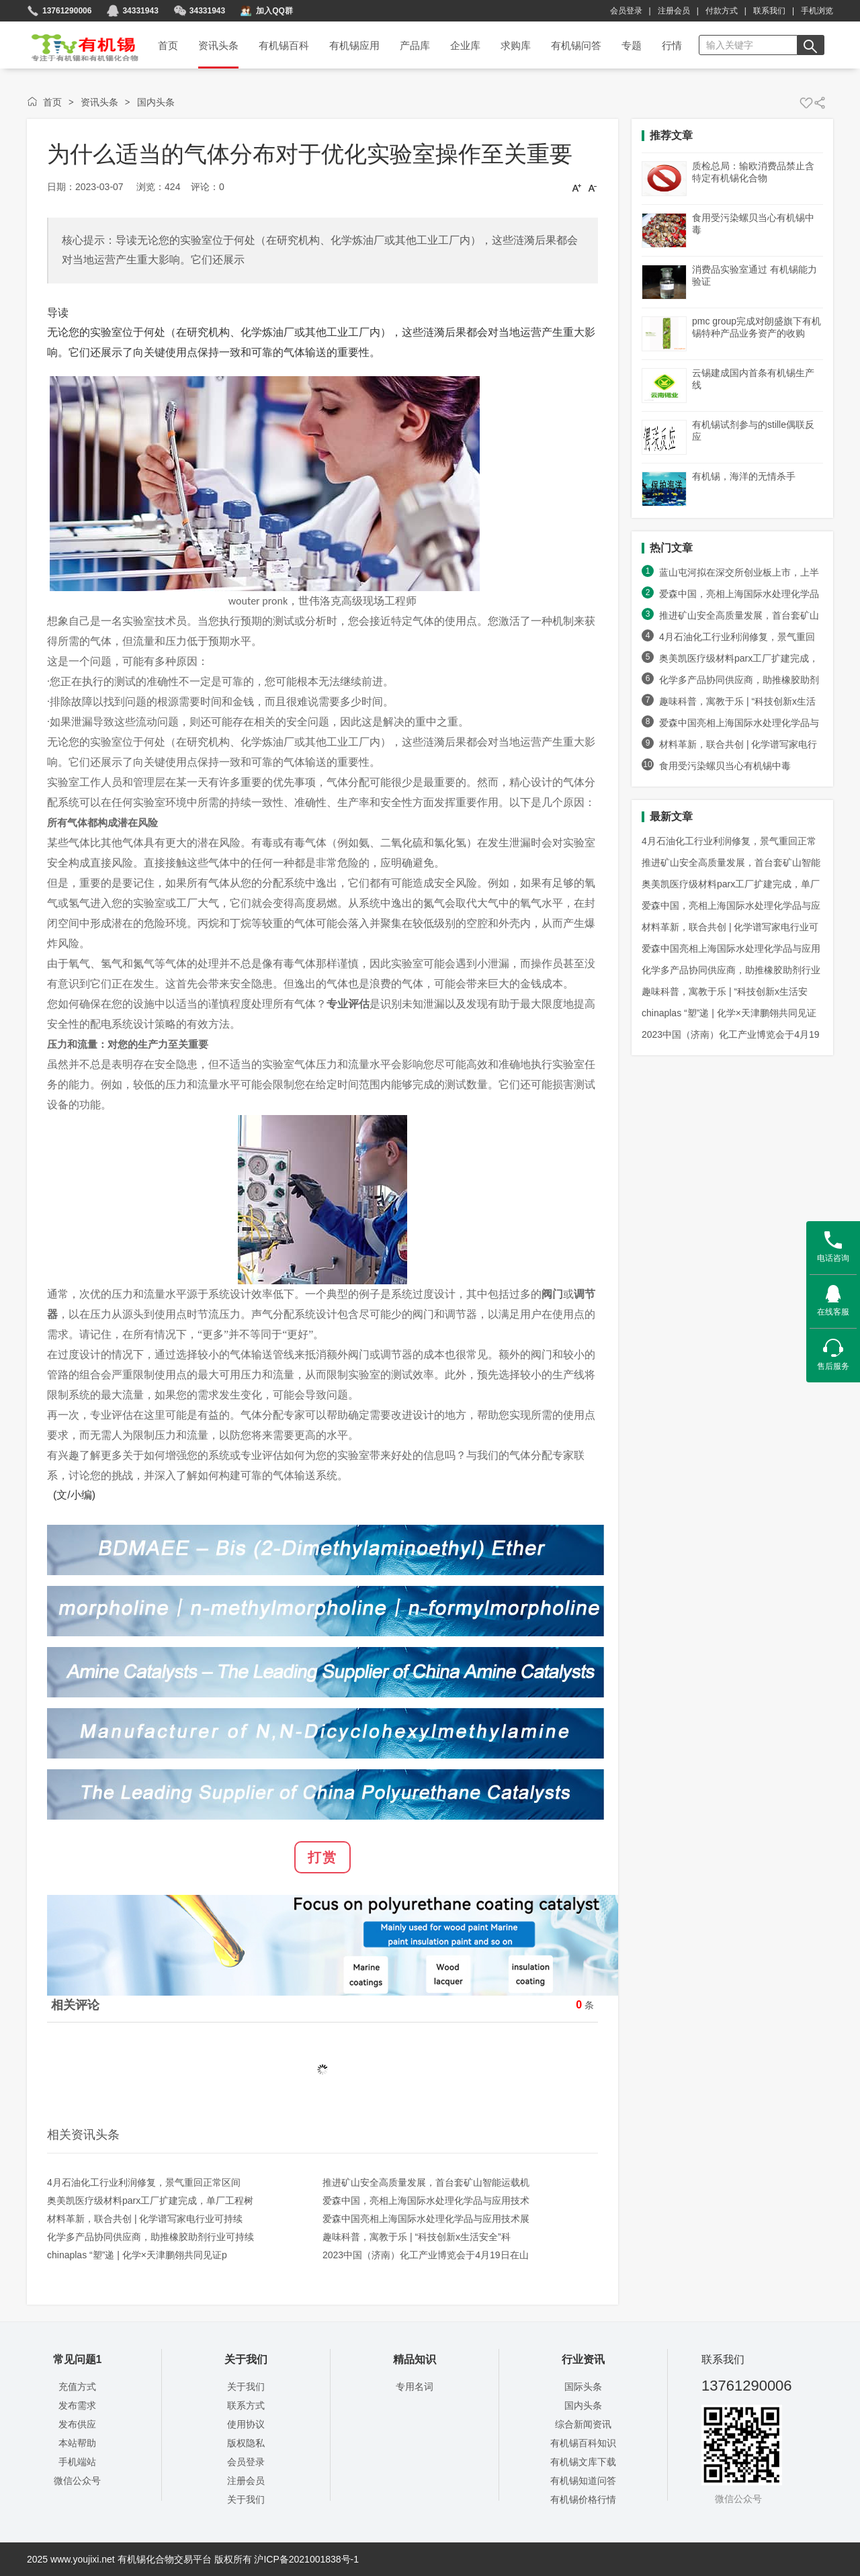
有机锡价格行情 (583, 2499)
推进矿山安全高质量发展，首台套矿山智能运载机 (425, 2182)
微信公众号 (77, 2480)
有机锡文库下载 (583, 2461)
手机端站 (77, 2461)
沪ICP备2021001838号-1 (306, 2559)
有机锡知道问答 (583, 2480)
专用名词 (414, 2386)
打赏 (322, 1857)
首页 (76, 43)
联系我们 (769, 10)
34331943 (207, 10)
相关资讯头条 (83, 2134)
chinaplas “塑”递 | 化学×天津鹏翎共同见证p (137, 2255)
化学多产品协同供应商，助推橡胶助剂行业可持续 (150, 2236)
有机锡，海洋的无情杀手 (744, 476)
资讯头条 (99, 102)
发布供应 (77, 2424)
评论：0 (207, 186)
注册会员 (674, 10)
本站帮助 (77, 2443)
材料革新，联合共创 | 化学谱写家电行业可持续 (145, 2218)
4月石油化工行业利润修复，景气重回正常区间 (144, 2182)
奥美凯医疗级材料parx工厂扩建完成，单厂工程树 (150, 2200)
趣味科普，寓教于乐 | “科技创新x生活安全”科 (416, 2236)
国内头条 (156, 102)
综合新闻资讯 (583, 2424)
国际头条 (583, 2386)
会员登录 (626, 10)
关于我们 (246, 2386)
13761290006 (66, 10)
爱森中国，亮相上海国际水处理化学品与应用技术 (425, 2200)
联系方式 (246, 2405)
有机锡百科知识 (583, 2443)
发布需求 (77, 2405)
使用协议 (246, 2424)
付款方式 (721, 10)
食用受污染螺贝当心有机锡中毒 (725, 765)
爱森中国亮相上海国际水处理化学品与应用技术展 (425, 2218)
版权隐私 (246, 2443)
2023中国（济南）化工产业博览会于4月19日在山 (425, 2255)
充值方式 (77, 2386)
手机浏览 (817, 10)
